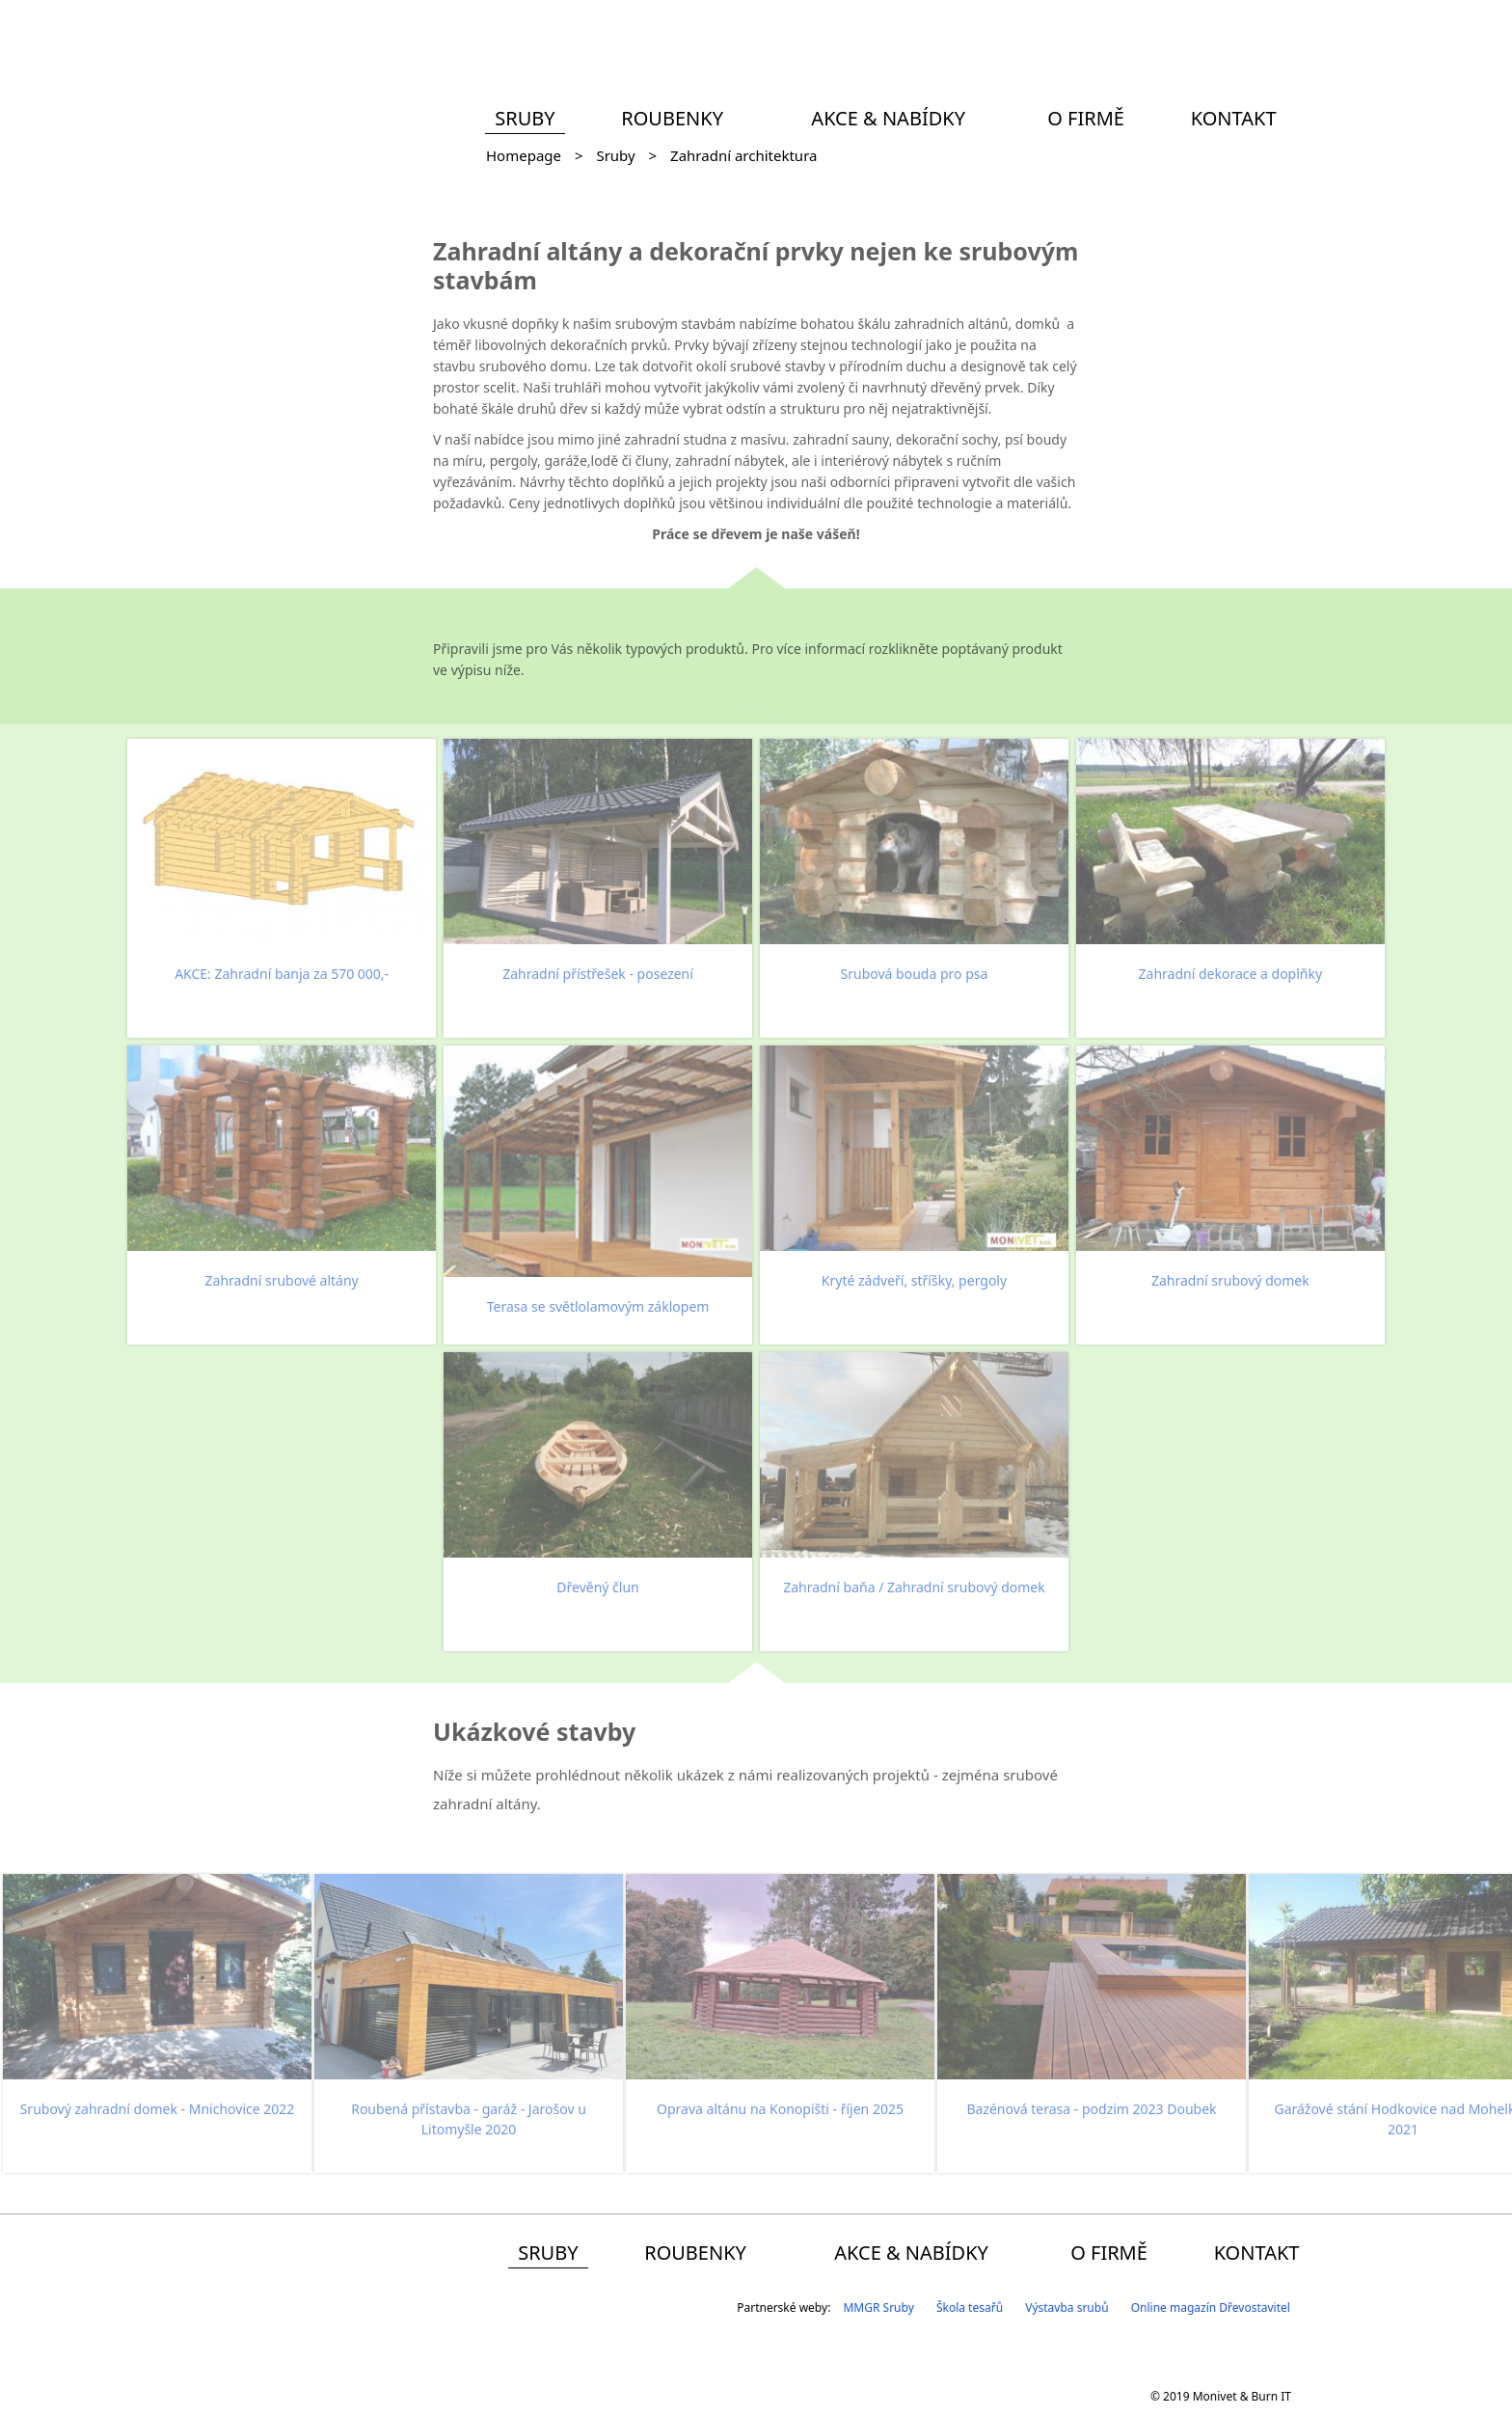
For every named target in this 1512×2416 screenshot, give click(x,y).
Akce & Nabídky (888, 118)
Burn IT (1271, 2396)
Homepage (523, 155)
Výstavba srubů (1066, 2307)
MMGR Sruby (878, 2307)
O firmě (1085, 118)
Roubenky (672, 118)
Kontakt (1234, 118)
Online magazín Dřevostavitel (1210, 2307)
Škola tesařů (969, 2307)
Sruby (524, 118)
